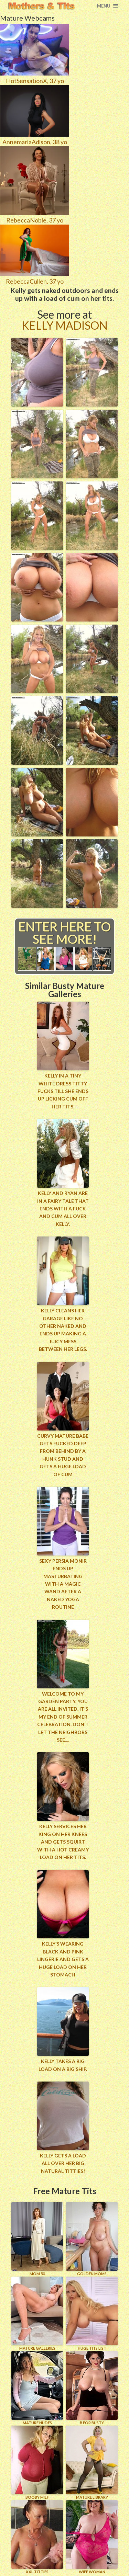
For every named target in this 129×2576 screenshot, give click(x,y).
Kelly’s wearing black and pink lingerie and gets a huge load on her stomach (63, 1959)
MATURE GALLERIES (37, 2313)
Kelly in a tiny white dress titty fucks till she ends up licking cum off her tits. (62, 1091)
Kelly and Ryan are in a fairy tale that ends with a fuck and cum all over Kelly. (63, 1208)
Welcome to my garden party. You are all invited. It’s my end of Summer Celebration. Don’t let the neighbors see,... (63, 1717)
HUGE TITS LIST (92, 2313)
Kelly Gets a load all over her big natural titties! (63, 2163)
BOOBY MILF (37, 2462)
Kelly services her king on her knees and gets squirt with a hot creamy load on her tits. (63, 1841)
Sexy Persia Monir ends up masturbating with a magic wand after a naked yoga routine (63, 1584)
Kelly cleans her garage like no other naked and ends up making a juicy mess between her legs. (63, 1330)
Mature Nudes (37, 2388)
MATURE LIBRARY (92, 2462)
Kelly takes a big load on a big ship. (63, 2065)
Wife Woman (92, 2537)
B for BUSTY (92, 2388)
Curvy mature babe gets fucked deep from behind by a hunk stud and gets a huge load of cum (62, 1455)
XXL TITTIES (37, 2537)
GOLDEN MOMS (92, 2239)
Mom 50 (37, 2239)
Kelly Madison (65, 325)
